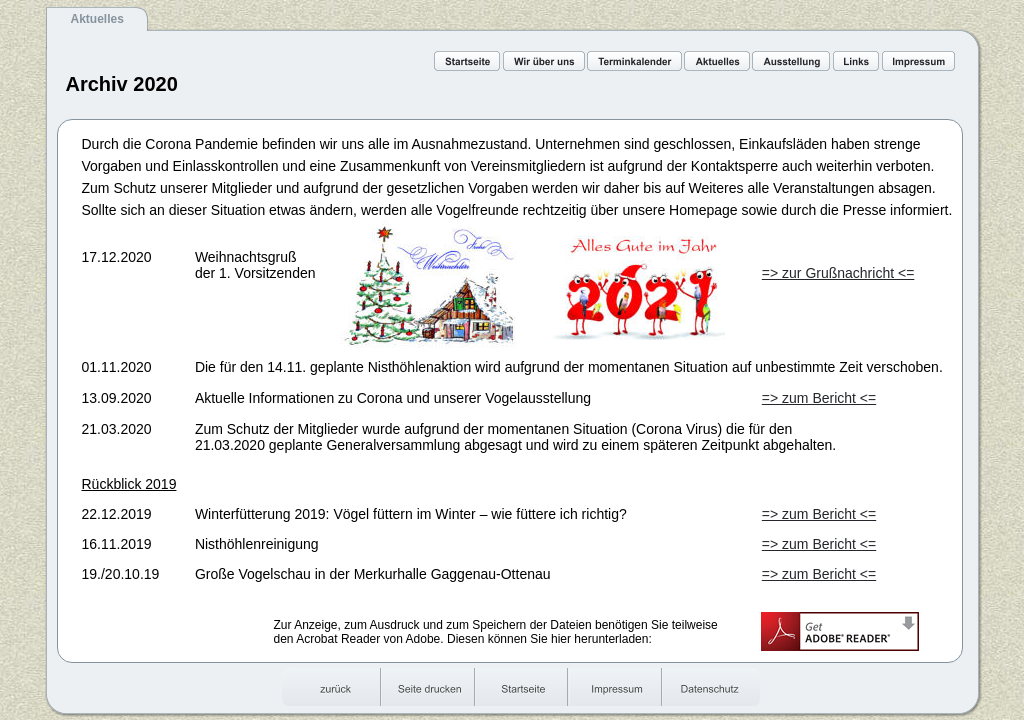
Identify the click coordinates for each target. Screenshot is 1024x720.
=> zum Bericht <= (819, 398)
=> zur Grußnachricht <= (838, 273)
